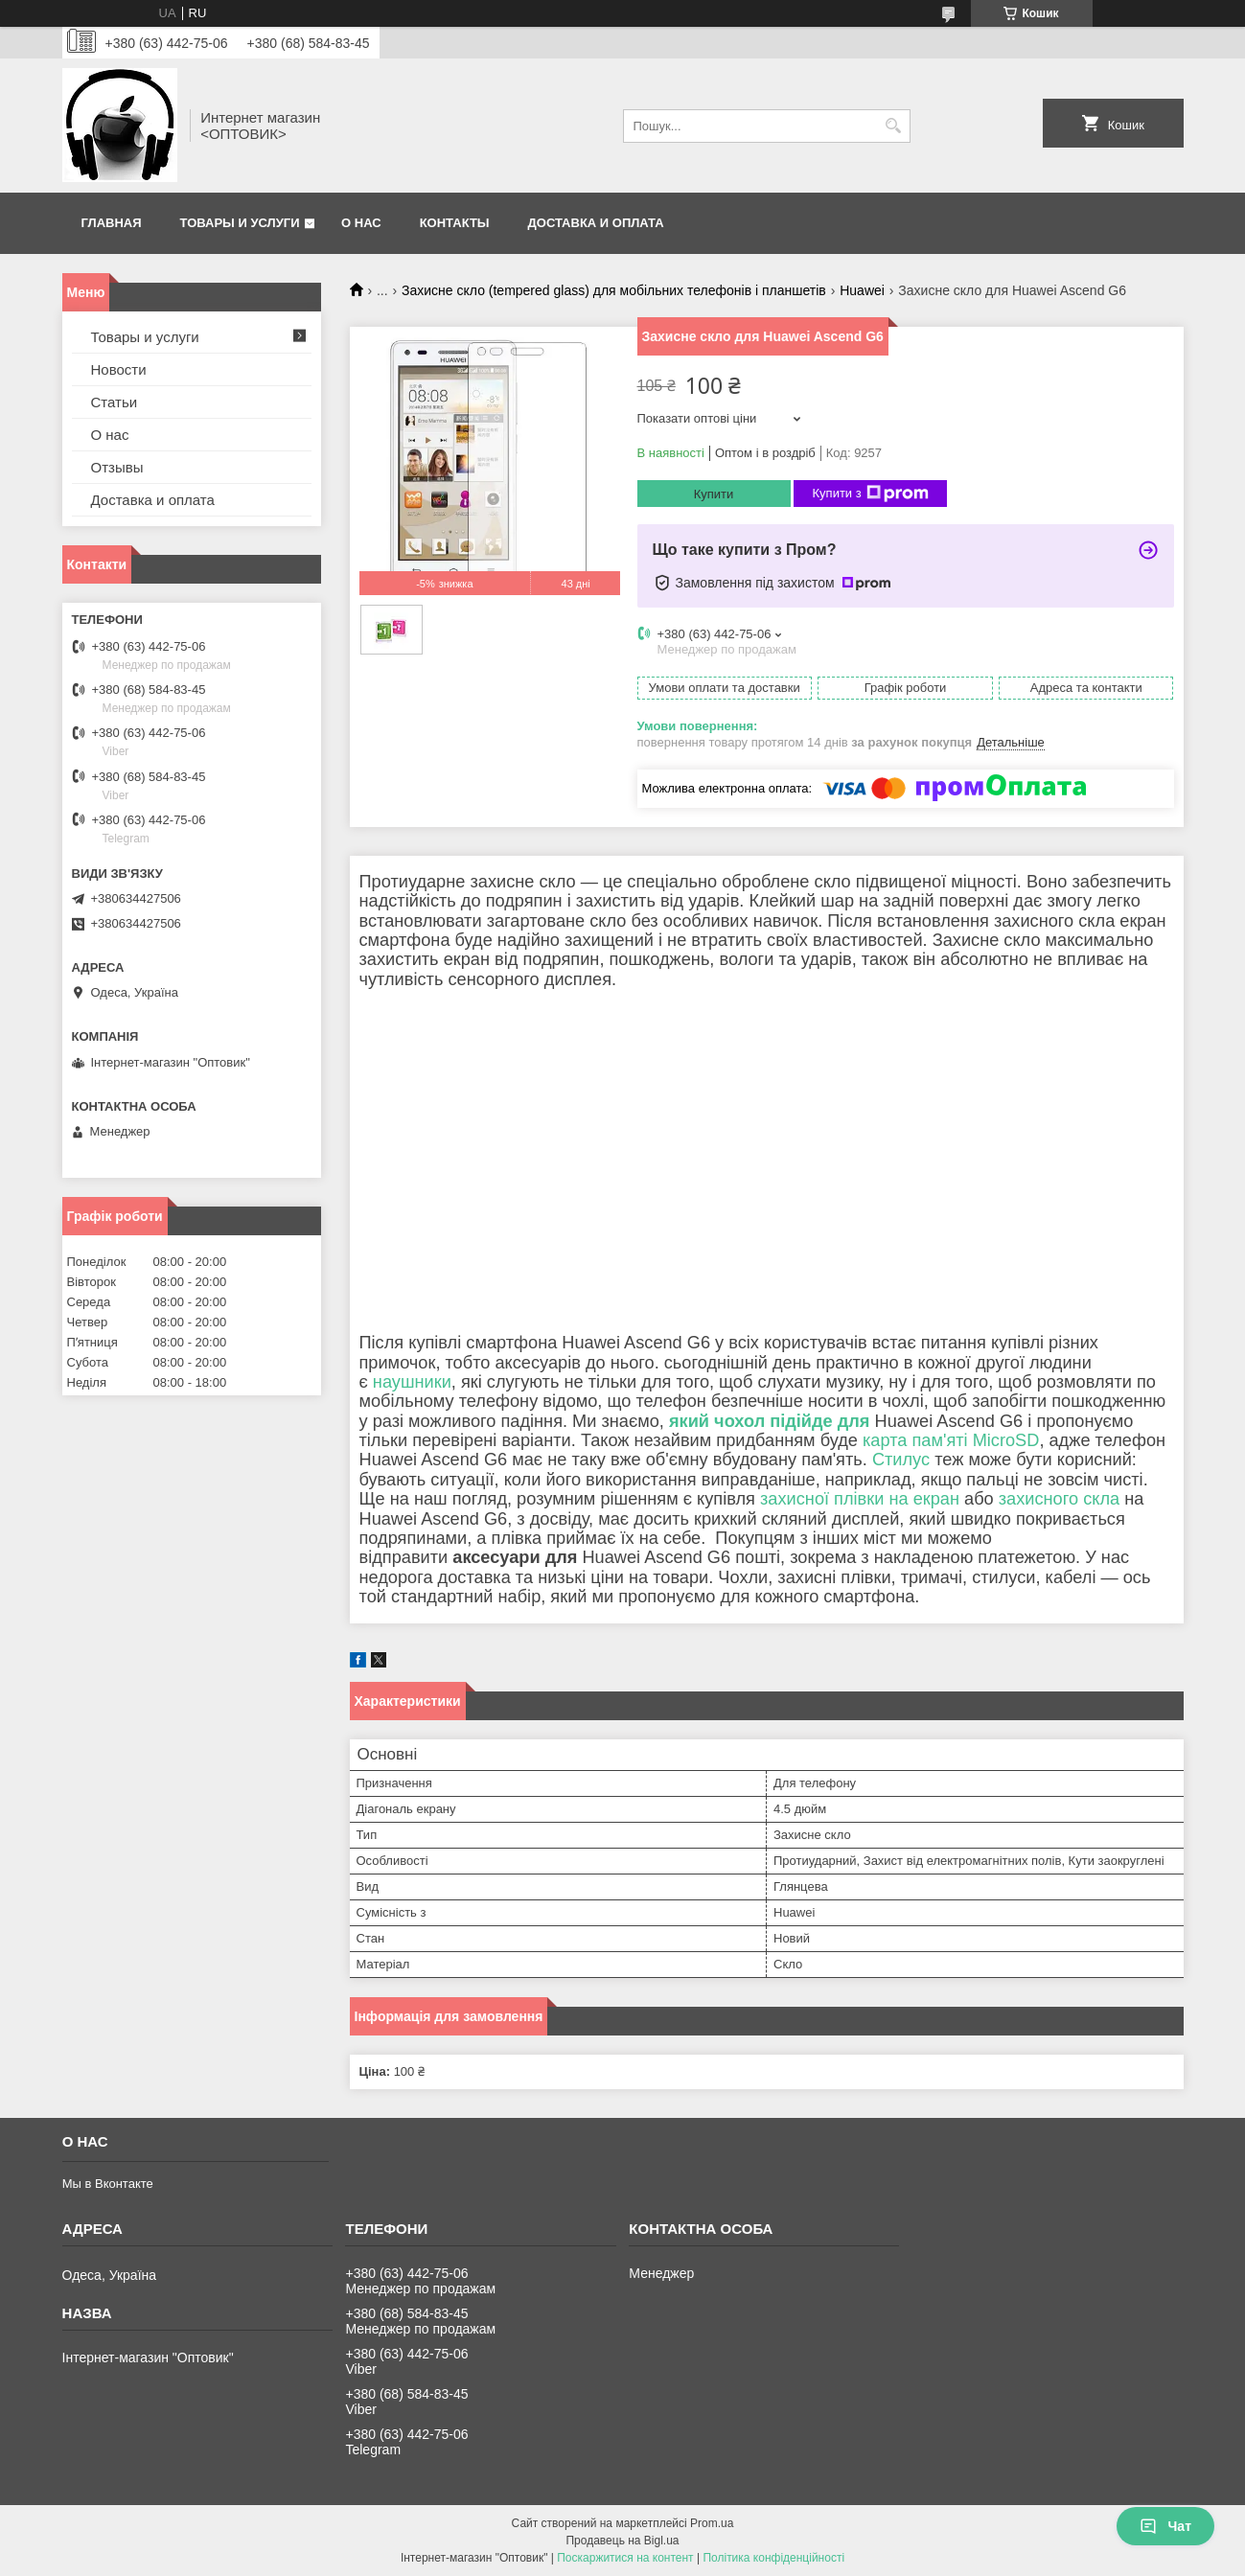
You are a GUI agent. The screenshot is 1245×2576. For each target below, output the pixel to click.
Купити (714, 494)
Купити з (871, 493)
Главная (111, 223)
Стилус (901, 1459)
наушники (412, 1382)
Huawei (862, 290)
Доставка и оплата (596, 223)
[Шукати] (894, 126)
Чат (1165, 2526)
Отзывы (117, 467)
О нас (361, 223)
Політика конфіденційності (773, 2557)
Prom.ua (711, 2523)
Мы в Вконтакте (107, 2183)
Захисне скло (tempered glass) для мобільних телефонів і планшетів (614, 290)
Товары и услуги (240, 223)
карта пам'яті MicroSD (951, 1440)
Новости (119, 369)
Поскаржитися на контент (625, 2557)
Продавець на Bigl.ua (622, 2540)
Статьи (114, 402)
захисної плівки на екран (859, 1498)
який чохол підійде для (769, 1421)
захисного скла (1059, 1498)
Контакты (455, 223)
